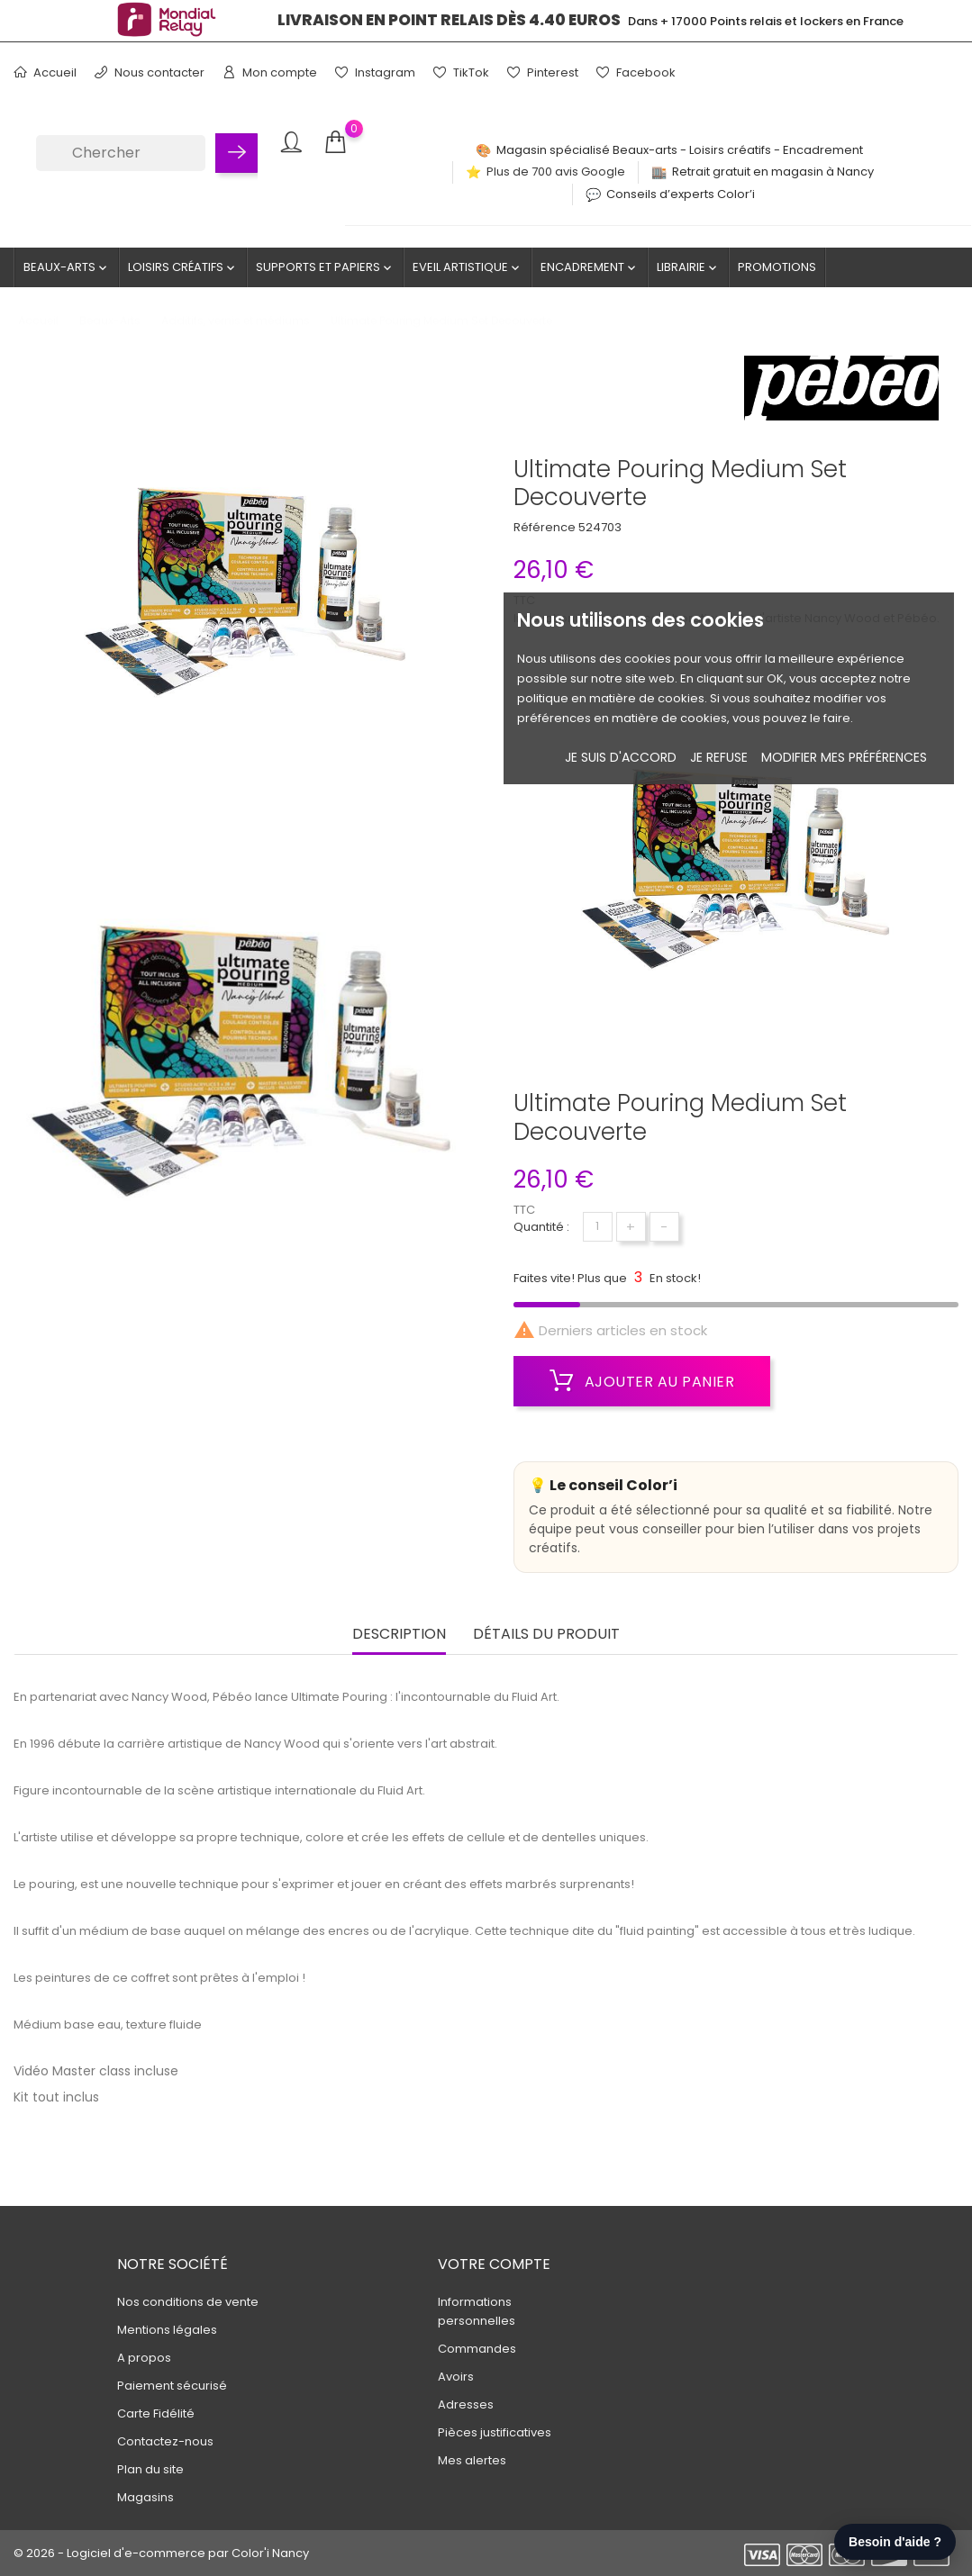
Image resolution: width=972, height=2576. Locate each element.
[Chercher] (120, 153)
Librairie (688, 267)
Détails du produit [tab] (546, 1634)
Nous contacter (149, 72)
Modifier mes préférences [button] (844, 757)
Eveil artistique (467, 267)
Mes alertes (472, 2460)
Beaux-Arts (66, 267)
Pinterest (542, 72)
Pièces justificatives (494, 2432)
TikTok (461, 72)
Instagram (375, 72)
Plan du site (150, 2469)
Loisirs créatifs (183, 267)
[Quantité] (598, 1227)
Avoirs (456, 2376)
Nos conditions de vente (188, 2301)
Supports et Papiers (325, 267)
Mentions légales (167, 2329)
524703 (600, 527)
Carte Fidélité (156, 2413)
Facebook (636, 72)
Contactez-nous (165, 2441)
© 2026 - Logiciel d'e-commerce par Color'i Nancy (161, 2553)
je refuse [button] (719, 757)
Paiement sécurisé (172, 2385)
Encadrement (590, 267)
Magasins (145, 2497)
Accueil (45, 72)
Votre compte (494, 2264)
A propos (144, 2357)
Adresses (466, 2404)
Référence (544, 527)
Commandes (477, 2348)
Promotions (777, 267)
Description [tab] (399, 1634)
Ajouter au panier (642, 1381)
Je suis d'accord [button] (621, 757)
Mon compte (270, 72)
